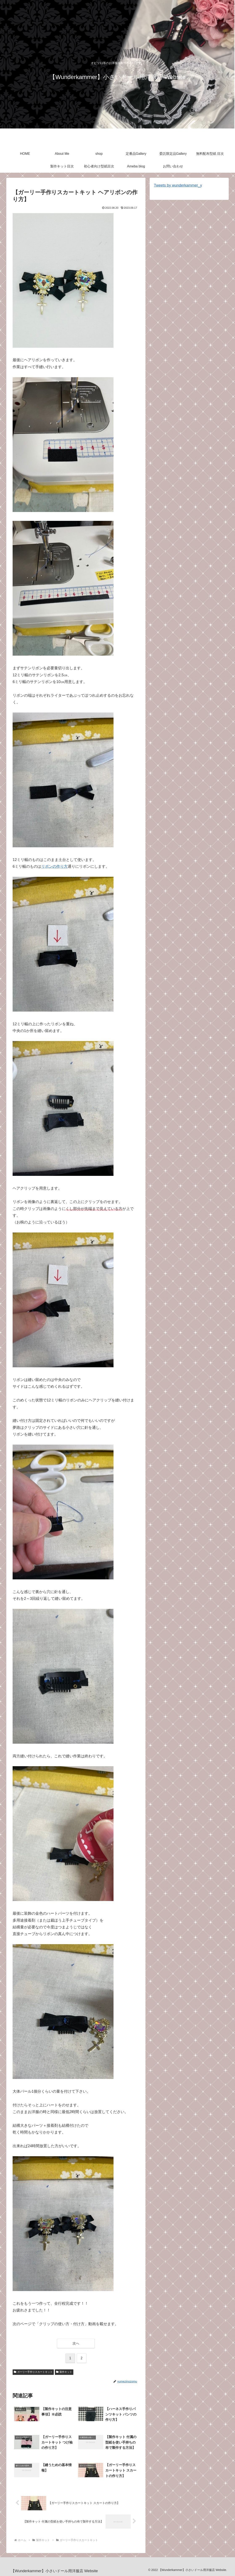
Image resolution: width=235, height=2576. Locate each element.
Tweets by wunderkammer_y (178, 185)
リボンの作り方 (54, 866)
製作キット (64, 2371)
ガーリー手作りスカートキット (33, 2371)
